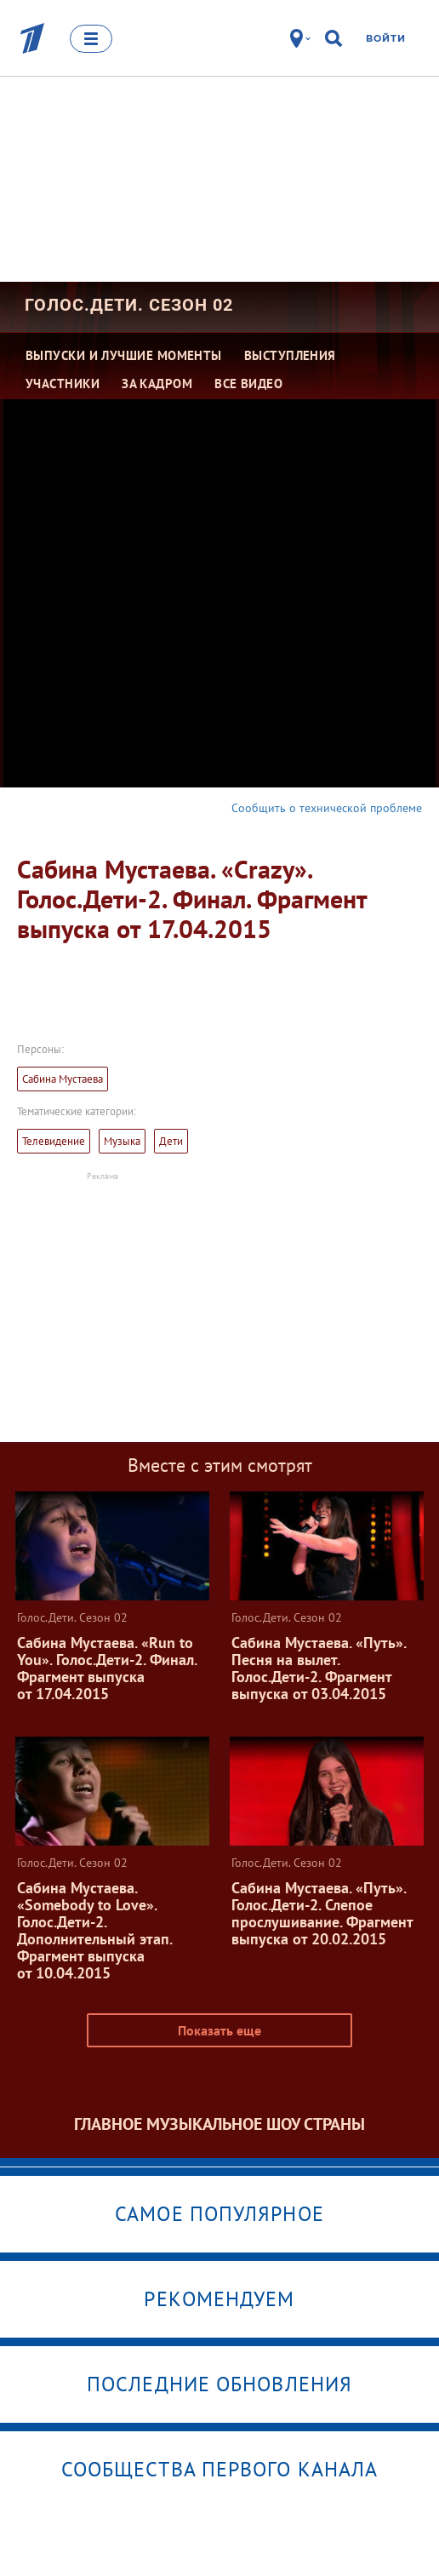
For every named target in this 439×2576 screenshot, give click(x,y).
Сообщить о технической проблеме (326, 808)
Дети (171, 1141)
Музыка (122, 1141)
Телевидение (53, 1141)
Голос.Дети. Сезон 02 (129, 305)
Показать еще (219, 2030)
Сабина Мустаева (62, 1079)
